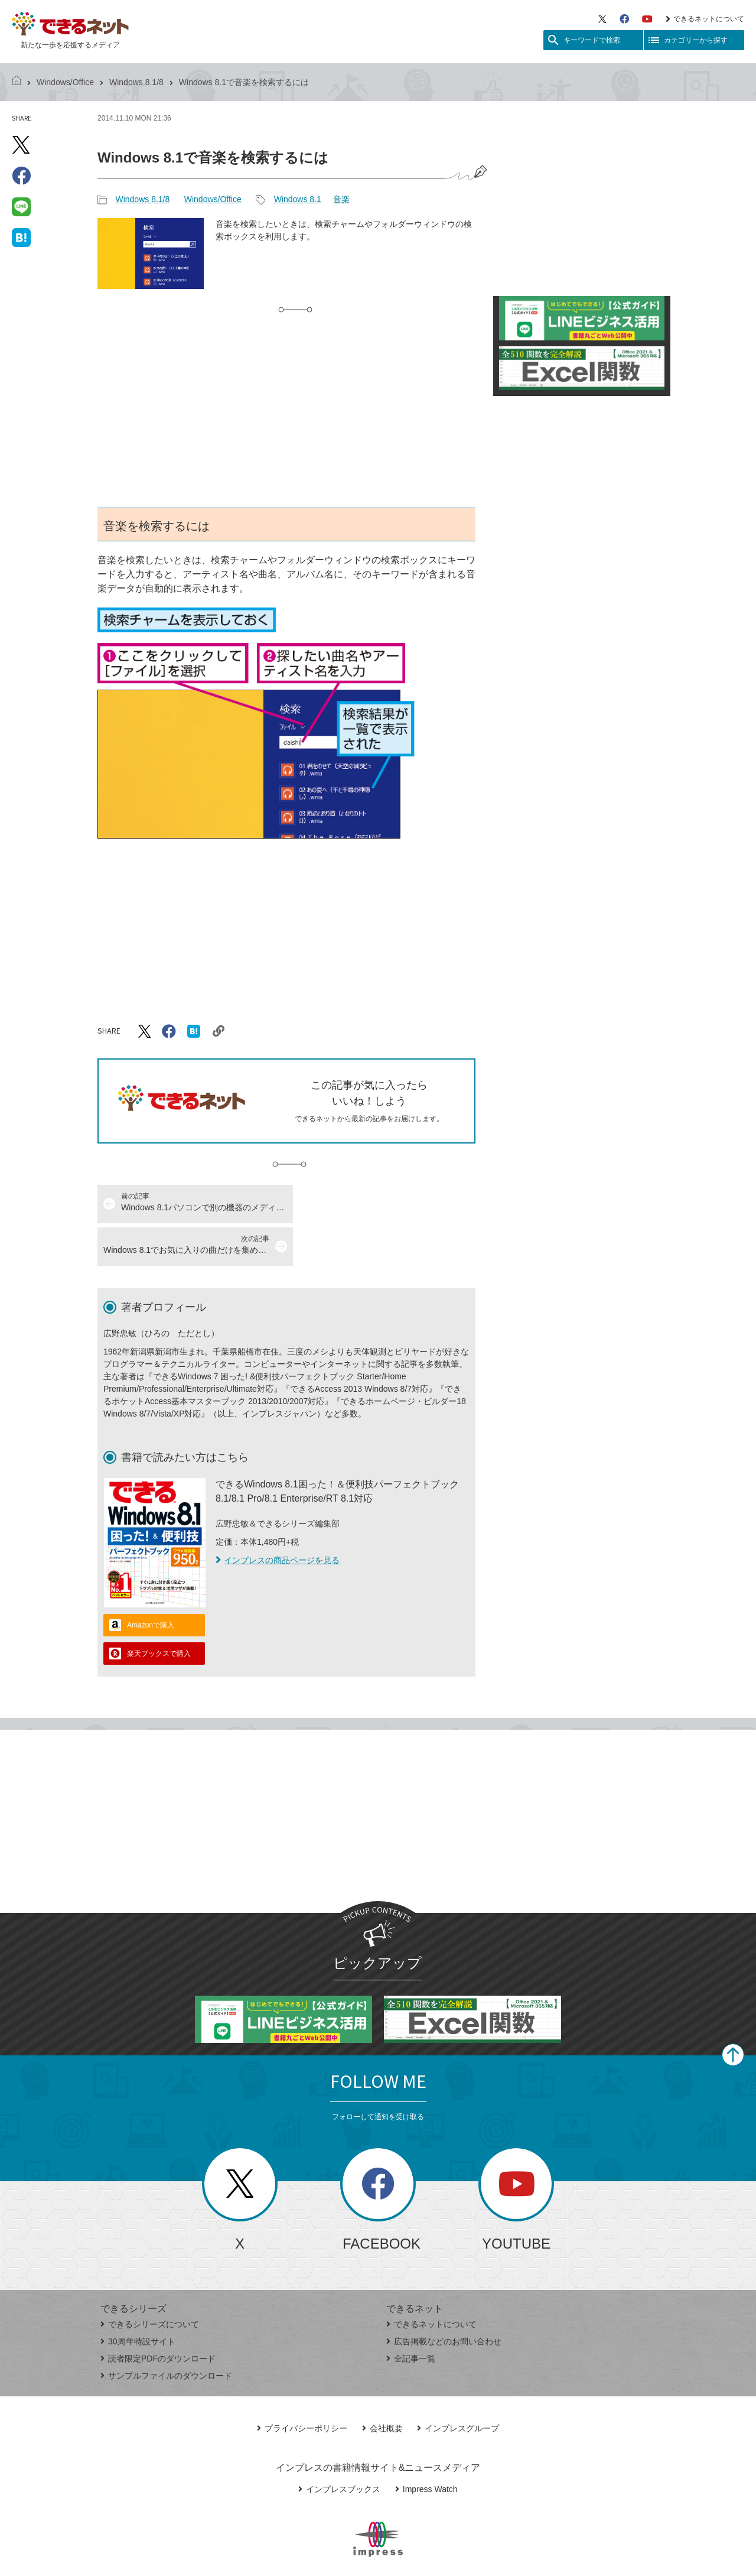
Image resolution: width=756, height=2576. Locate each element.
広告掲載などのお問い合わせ (443, 2299)
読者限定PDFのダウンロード (158, 2316)
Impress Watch (426, 2446)
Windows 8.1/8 (136, 82)
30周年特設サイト (137, 2299)
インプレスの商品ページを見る (278, 1517)
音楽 (341, 199)
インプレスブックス (339, 2446)
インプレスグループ (458, 2385)
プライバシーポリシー (302, 2385)
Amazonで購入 (150, 1582)
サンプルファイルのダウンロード (166, 2333)
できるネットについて (705, 19)
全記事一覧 (410, 2316)
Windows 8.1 (297, 199)
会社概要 (382, 2385)
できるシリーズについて (149, 2281)
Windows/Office (65, 82)
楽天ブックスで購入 (159, 1611)
